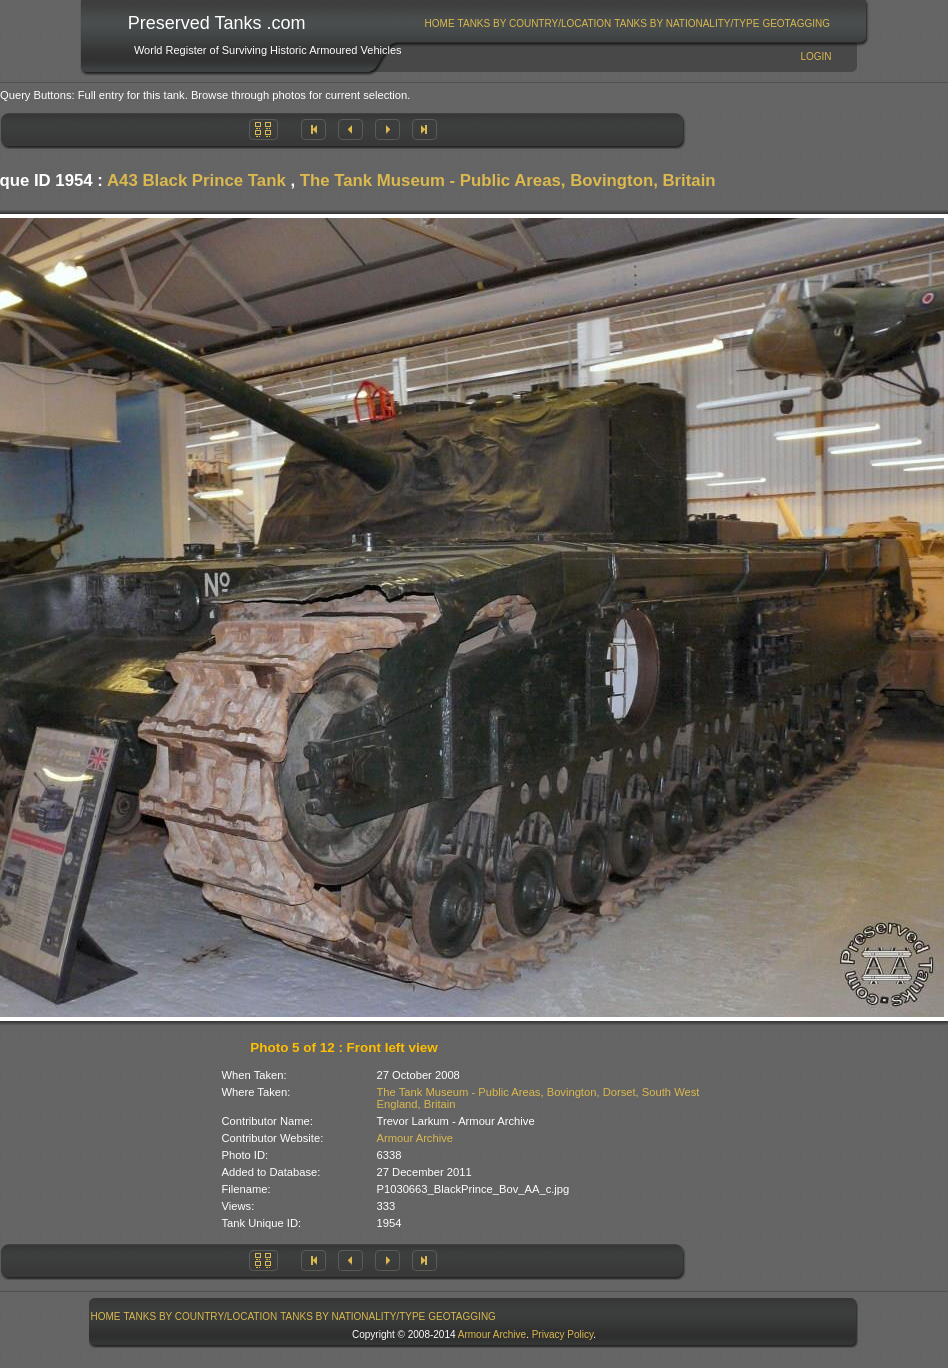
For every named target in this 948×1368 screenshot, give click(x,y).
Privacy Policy (563, 1334)
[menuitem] (439, 23)
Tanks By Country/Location (535, 23)
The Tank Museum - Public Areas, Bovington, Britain (508, 180)
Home (440, 23)
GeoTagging (796, 23)
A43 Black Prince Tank (196, 180)
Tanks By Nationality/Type (686, 23)
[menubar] (627, 23)
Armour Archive (415, 1138)
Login (815, 56)
